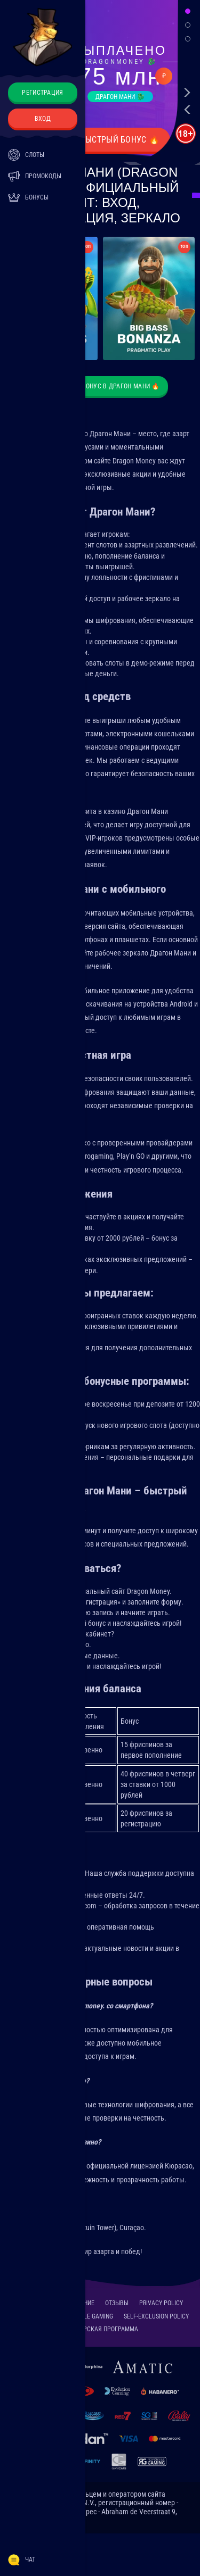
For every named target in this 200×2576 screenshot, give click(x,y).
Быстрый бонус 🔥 (120, 140)
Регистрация (42, 92)
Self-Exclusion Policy (156, 2316)
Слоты (26, 155)
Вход (43, 118)
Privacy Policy (161, 2303)
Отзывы (117, 2303)
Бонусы (28, 197)
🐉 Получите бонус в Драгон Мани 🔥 (100, 386)
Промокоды (34, 176)
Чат (21, 2559)
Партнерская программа (100, 2329)
